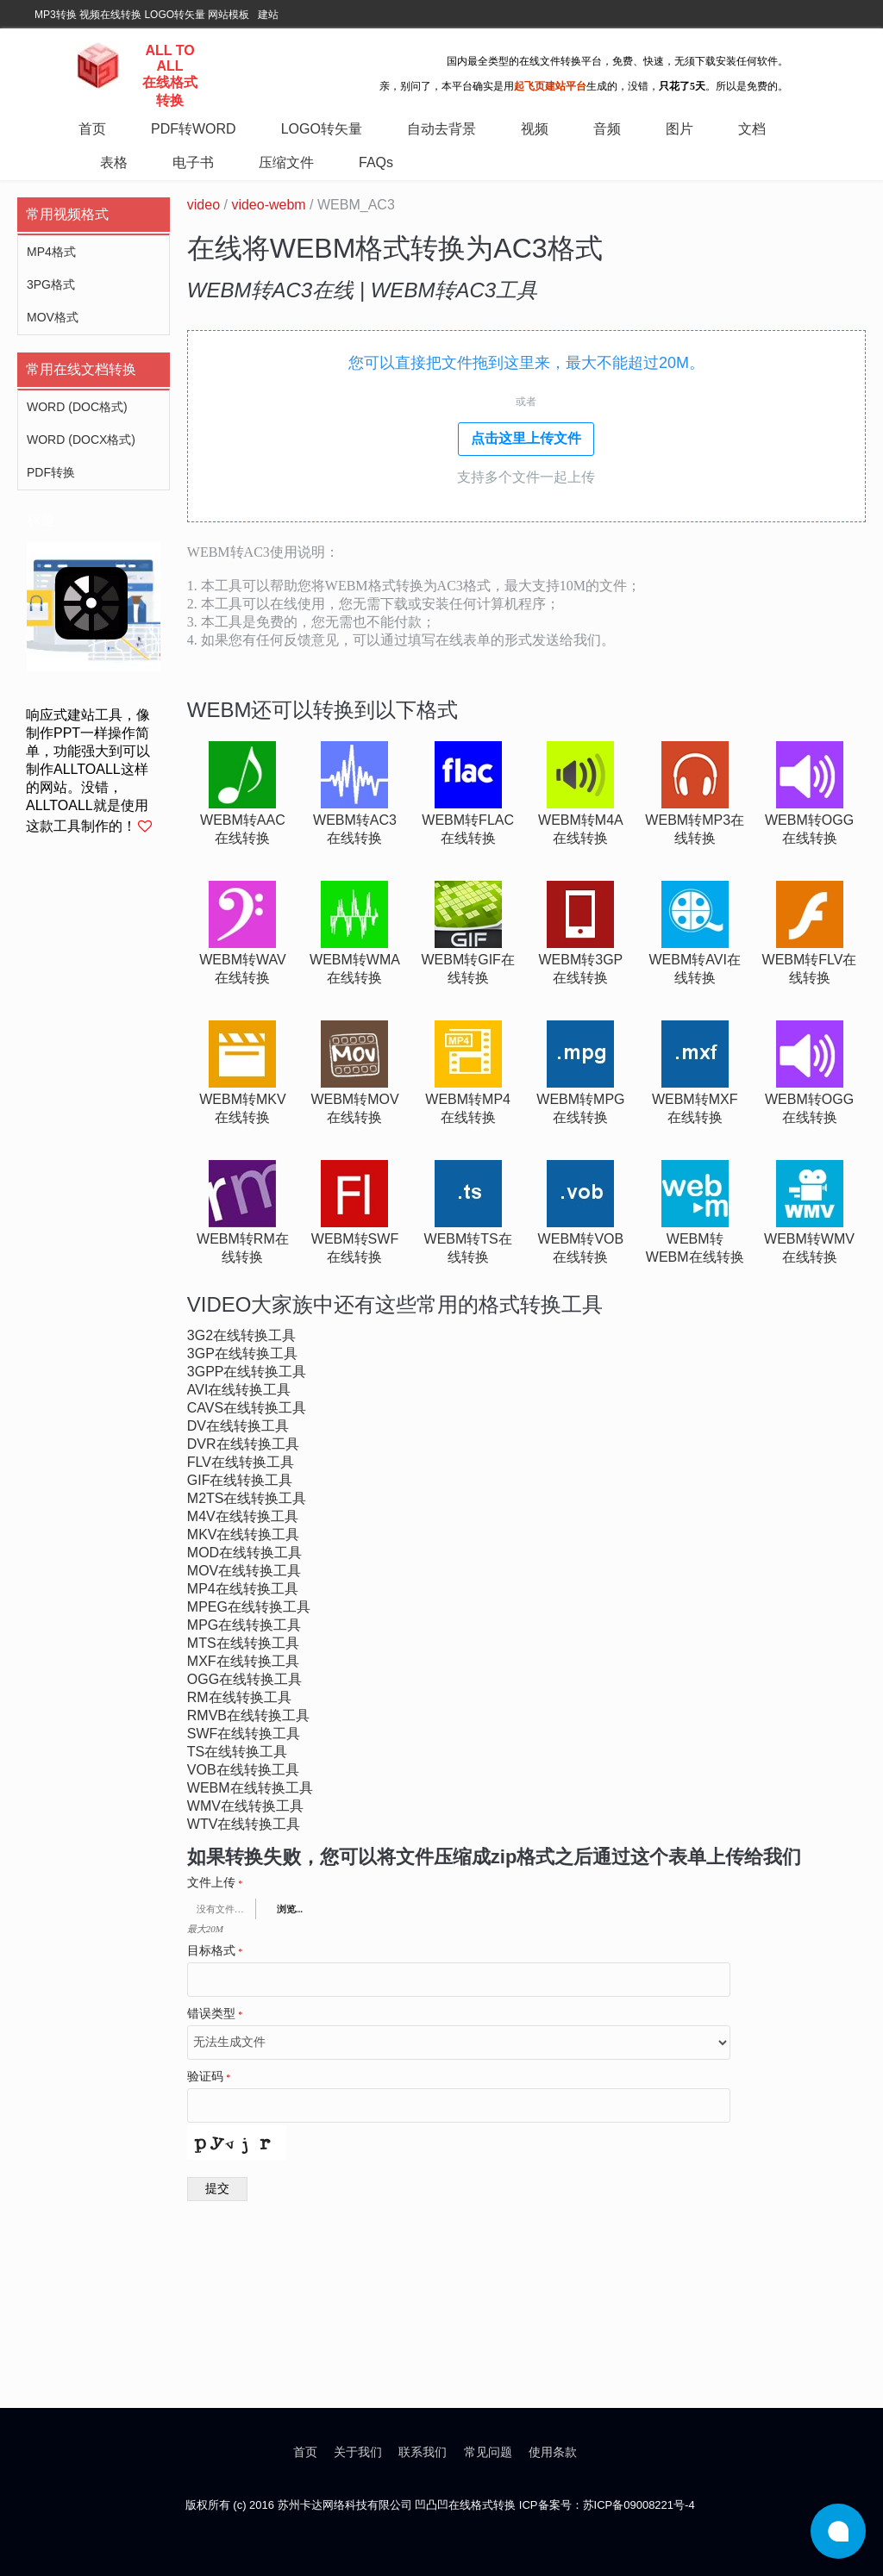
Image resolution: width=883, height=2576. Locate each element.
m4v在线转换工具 (242, 1516)
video (203, 204)
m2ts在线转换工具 (247, 1498)
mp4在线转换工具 (242, 1588)
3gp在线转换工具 (242, 1353)
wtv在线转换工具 (244, 1824)
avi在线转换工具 (239, 1389)
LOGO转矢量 (174, 15)
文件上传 (215, 1883)
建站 (268, 15)
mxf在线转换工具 (243, 1661)
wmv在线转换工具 (245, 1806)
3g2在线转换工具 (241, 1335)
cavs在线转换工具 (246, 1407)
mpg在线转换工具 (244, 1625)
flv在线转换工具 (240, 1462)
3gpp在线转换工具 (247, 1371)
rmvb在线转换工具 (248, 1715)
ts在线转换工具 (237, 1751)
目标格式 (215, 1951)
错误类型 (215, 2014)
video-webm (268, 204)
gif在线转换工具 (240, 1480)
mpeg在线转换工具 (248, 1607)
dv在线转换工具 (238, 1426)
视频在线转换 (110, 15)
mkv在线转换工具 (243, 1534)
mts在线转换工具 (243, 1643)
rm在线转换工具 (239, 1697)
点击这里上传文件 (526, 438)
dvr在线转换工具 (243, 1444)
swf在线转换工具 (244, 1733)
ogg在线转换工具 (244, 1679)
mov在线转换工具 (244, 1570)
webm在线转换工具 (250, 1788)
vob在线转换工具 (243, 1769)
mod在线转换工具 (244, 1552)
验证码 (209, 2077)
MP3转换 (55, 15)
